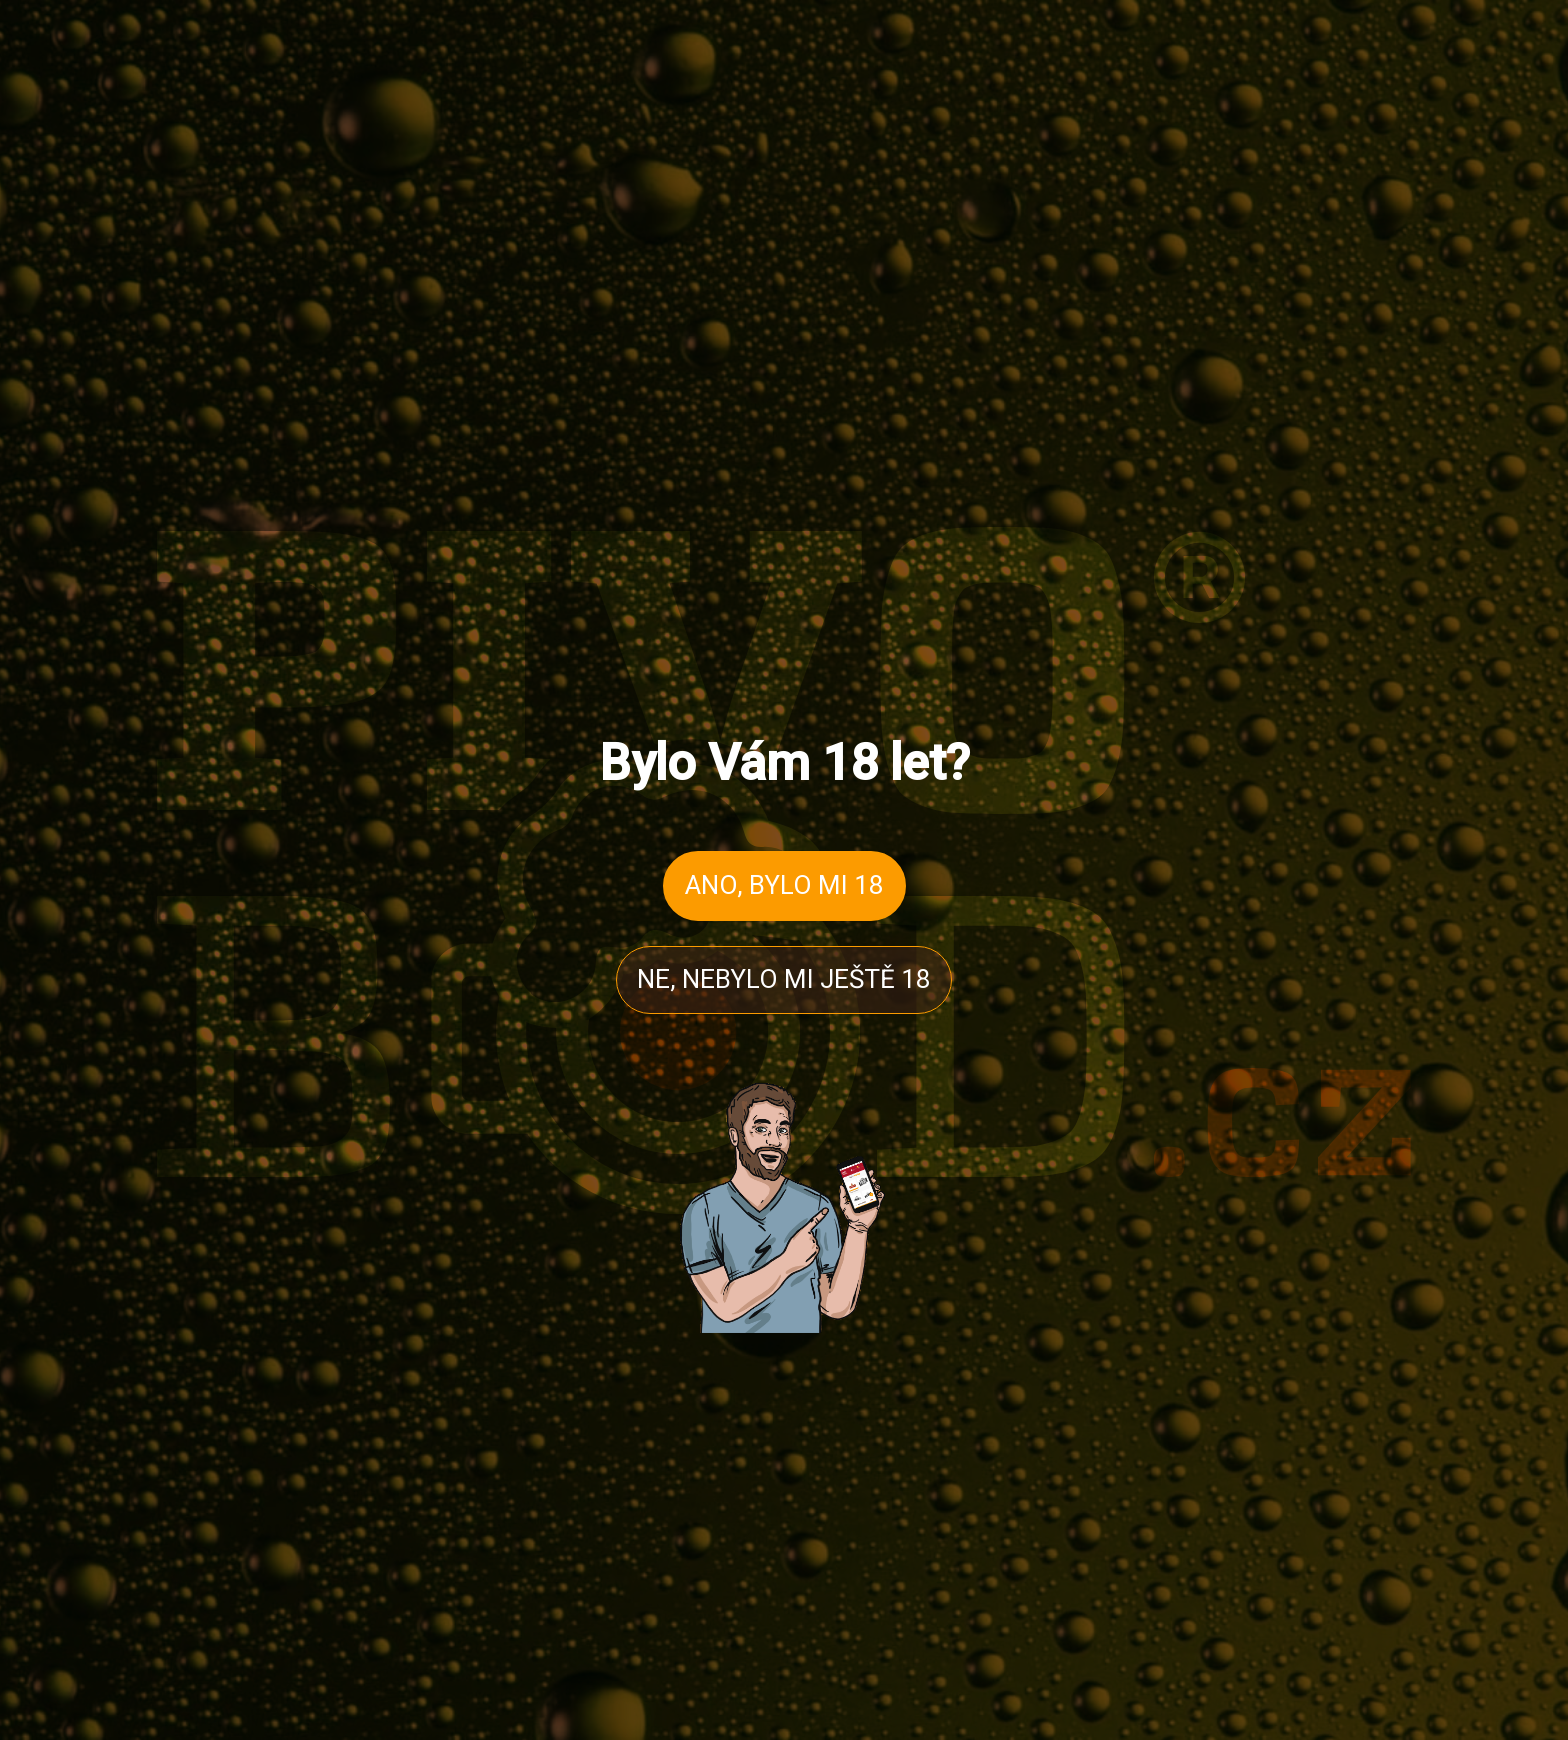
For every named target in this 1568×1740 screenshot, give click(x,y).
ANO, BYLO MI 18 (784, 885)
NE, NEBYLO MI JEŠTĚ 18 (784, 979)
